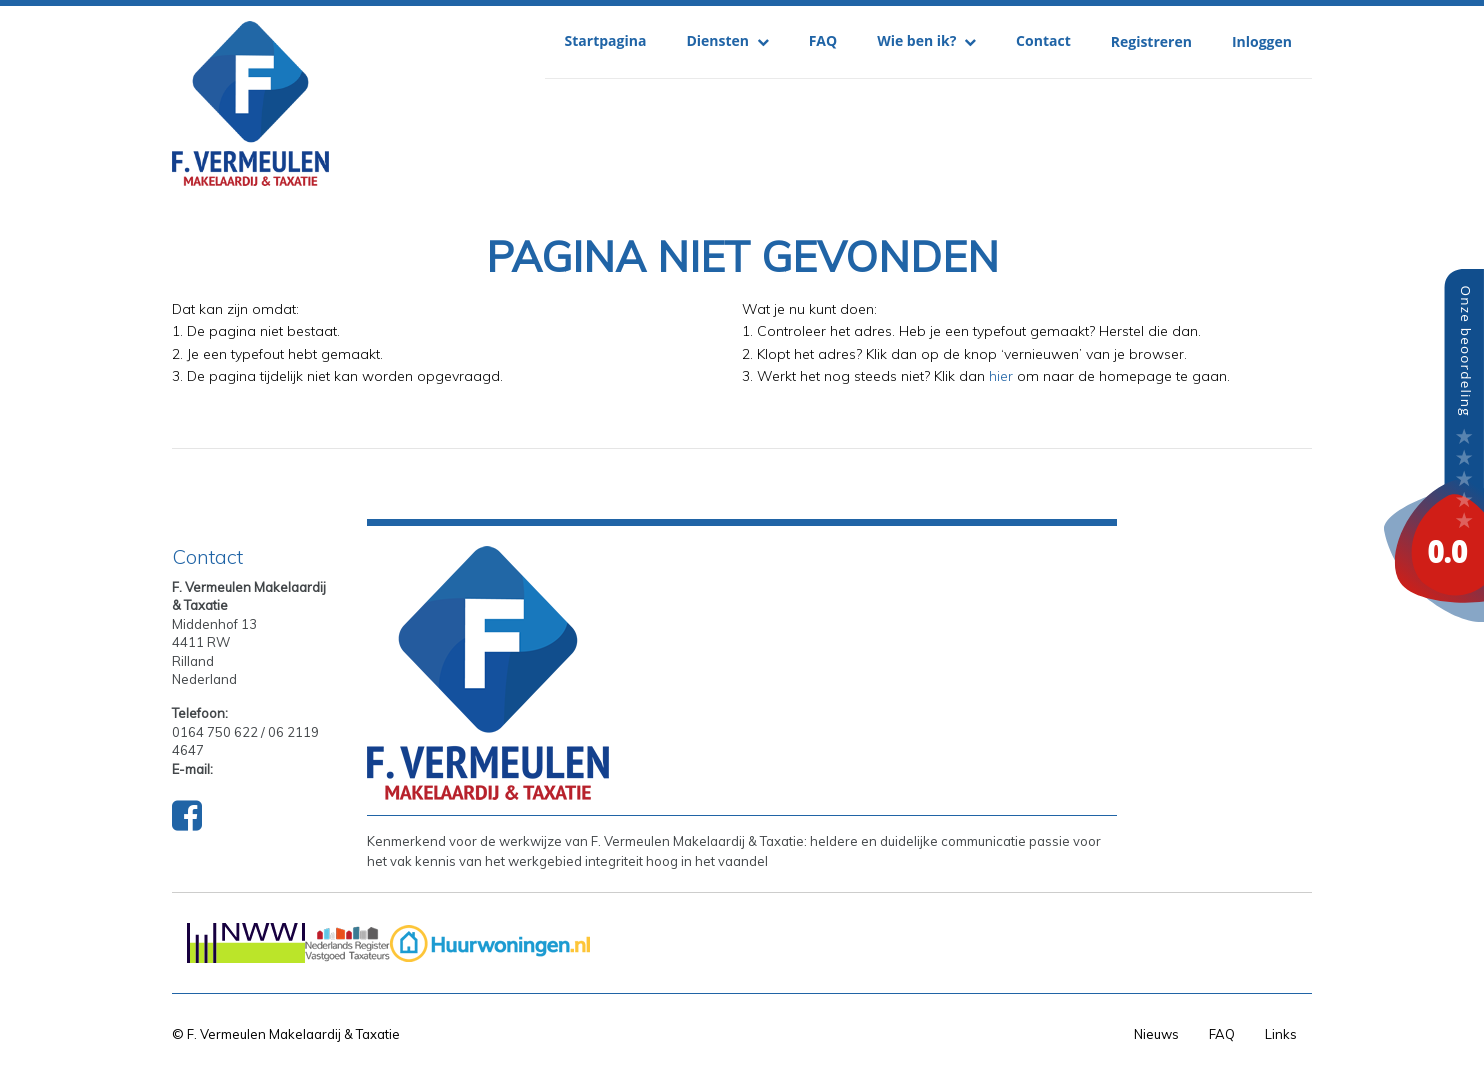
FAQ (823, 40)
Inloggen (1262, 41)
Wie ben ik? (926, 40)
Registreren (1151, 41)
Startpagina (606, 40)
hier (1001, 376)
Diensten (727, 40)
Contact (1043, 40)
